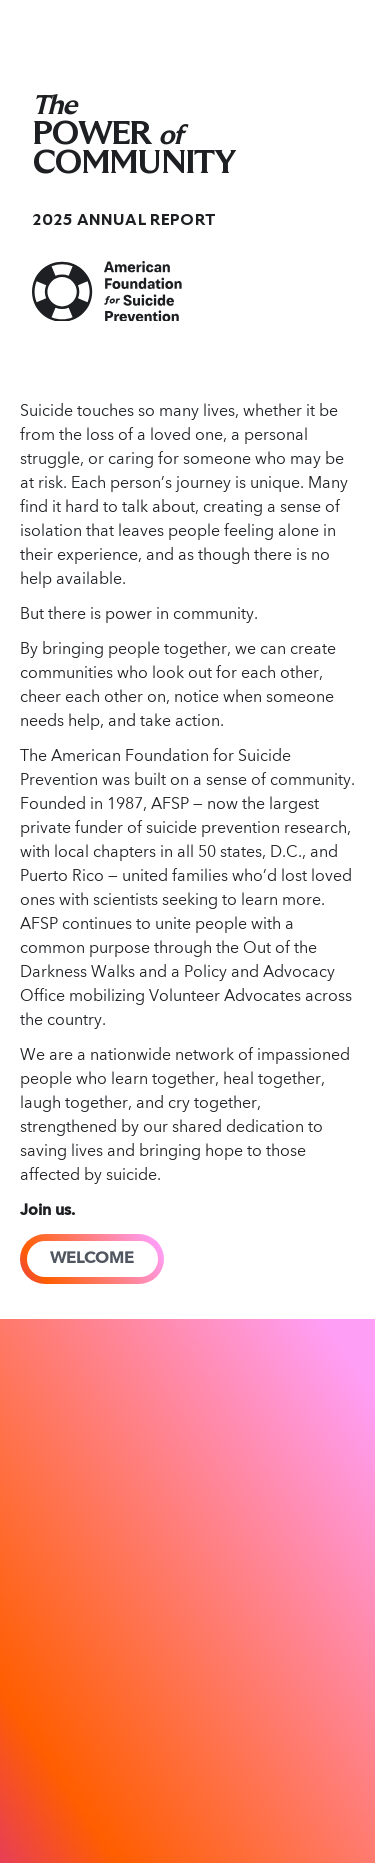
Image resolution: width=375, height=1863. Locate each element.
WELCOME (92, 1259)
